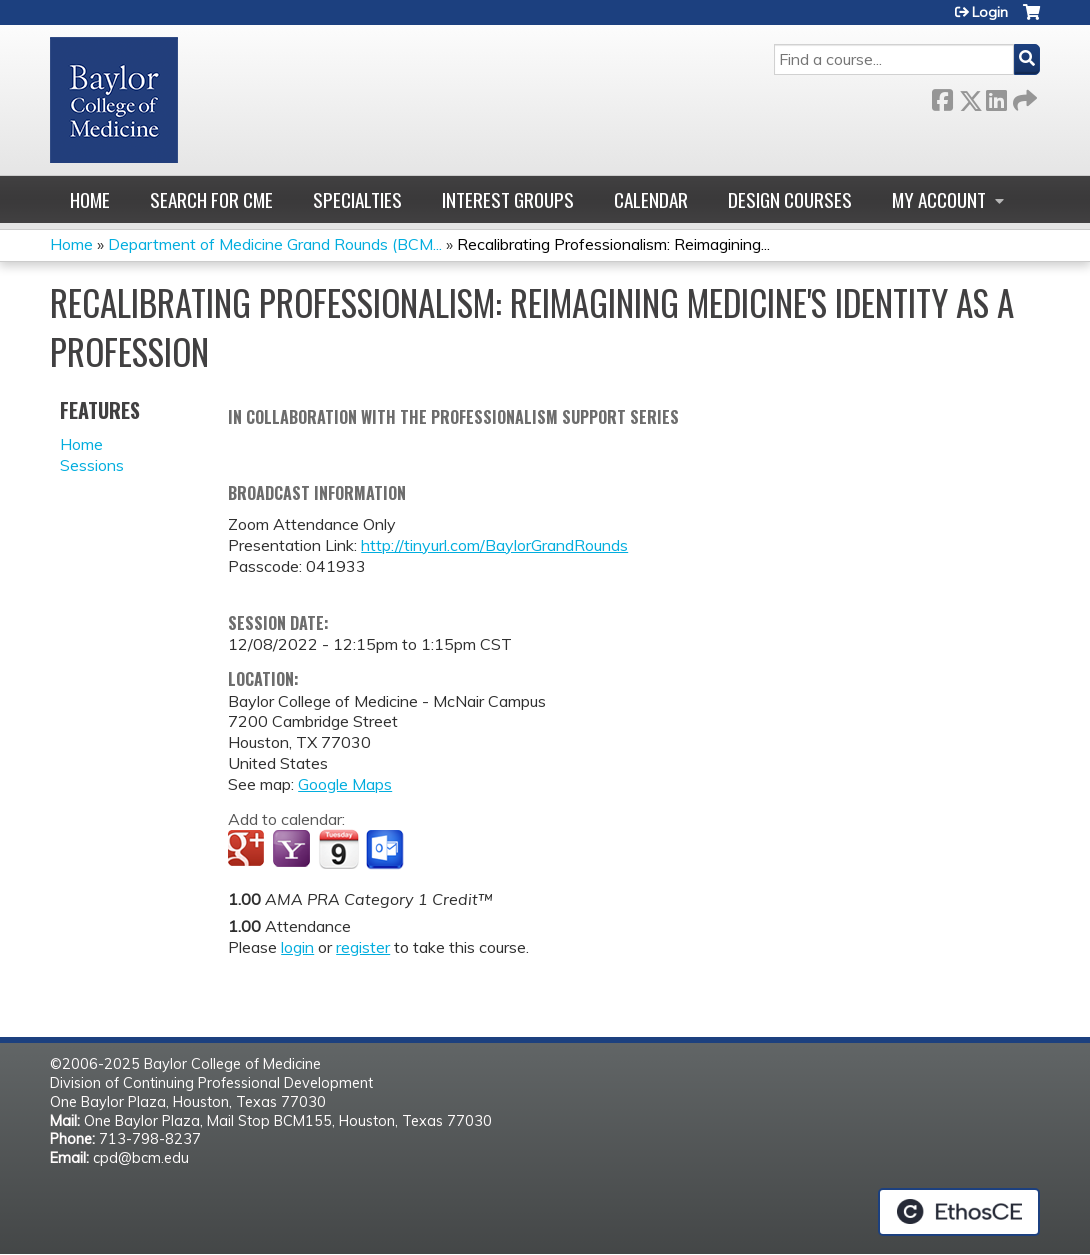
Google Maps (345, 784)
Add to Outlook (386, 850)
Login (990, 12)
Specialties (357, 199)
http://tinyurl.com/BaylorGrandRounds (494, 545)
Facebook (942, 96)
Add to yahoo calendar (293, 850)
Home (90, 199)
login (297, 947)
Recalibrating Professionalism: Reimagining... (613, 244)
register (363, 947)
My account (939, 199)
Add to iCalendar (338, 849)
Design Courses (790, 199)
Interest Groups (508, 199)
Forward (1023, 96)
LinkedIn (996, 96)
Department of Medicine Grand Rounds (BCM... (275, 244)
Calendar (651, 199)
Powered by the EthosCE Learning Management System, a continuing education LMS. (959, 1212)
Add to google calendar (248, 850)
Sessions (92, 465)
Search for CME (211, 199)
